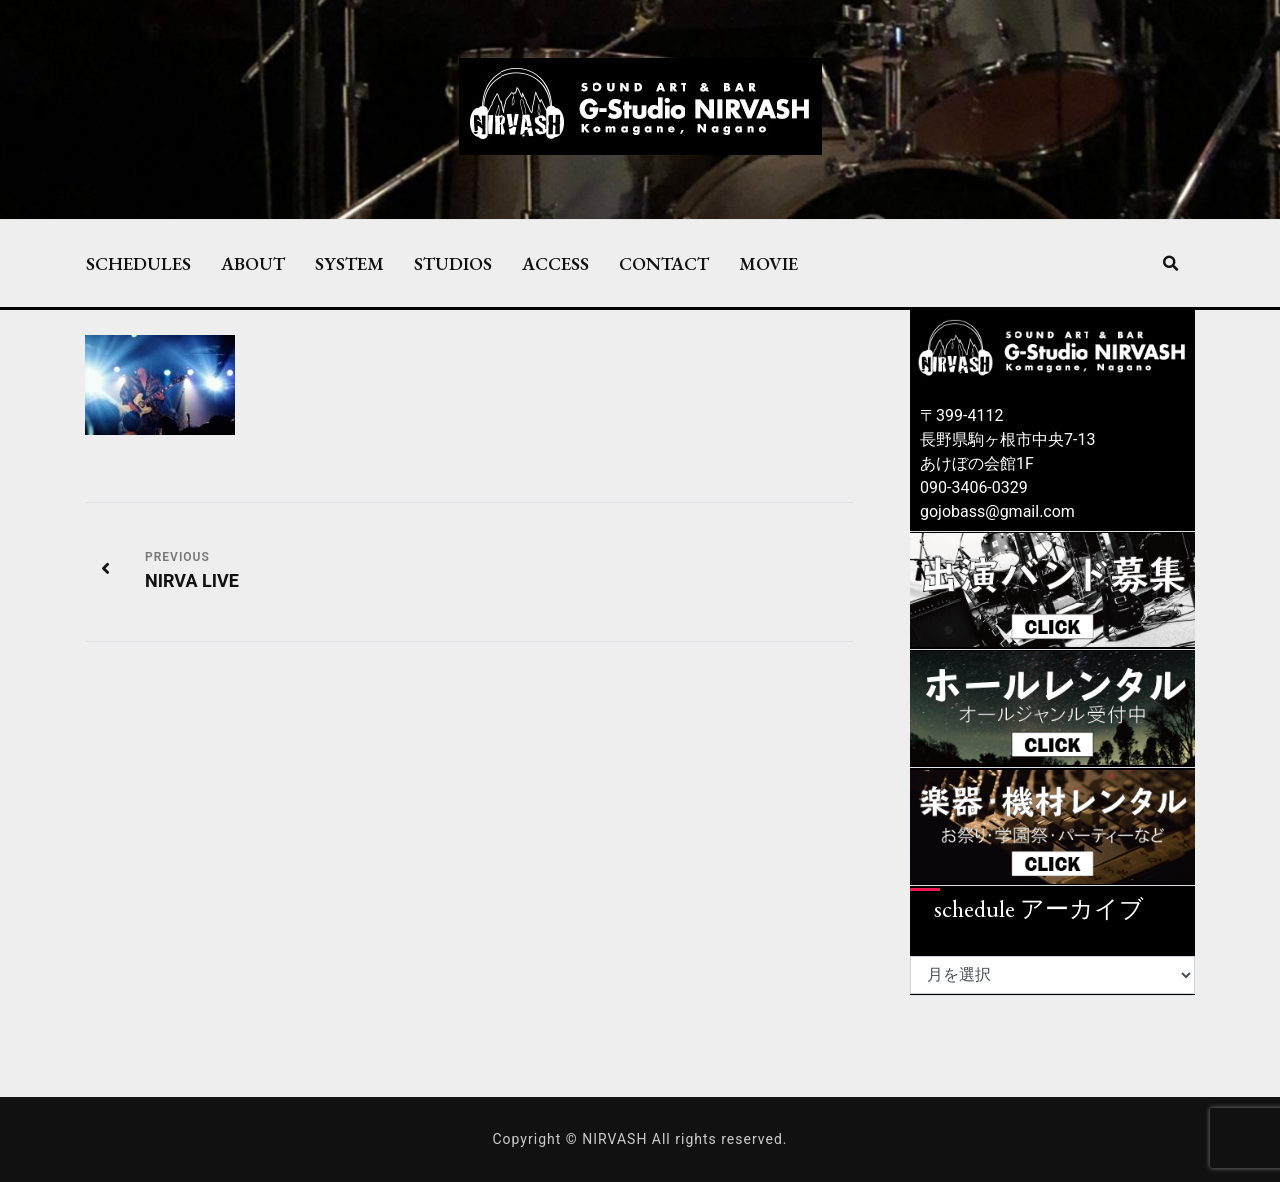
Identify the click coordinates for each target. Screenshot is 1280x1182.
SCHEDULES (138, 263)
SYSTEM (349, 263)
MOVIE (768, 263)
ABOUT (253, 263)
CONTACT (664, 263)
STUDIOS (453, 263)
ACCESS (555, 263)
